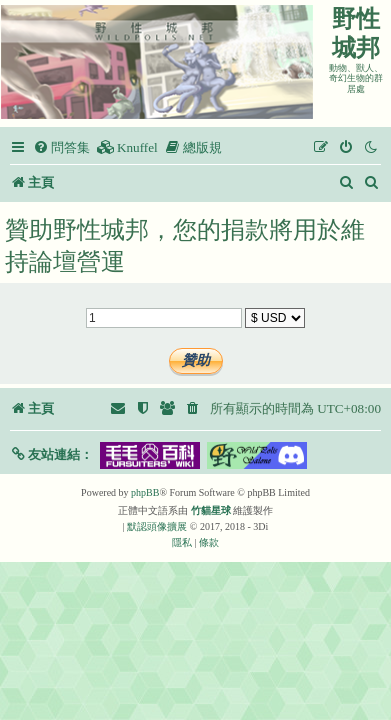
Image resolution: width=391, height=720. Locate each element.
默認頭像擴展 (157, 526)
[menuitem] (61, 147)
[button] (51, 454)
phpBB (145, 492)
